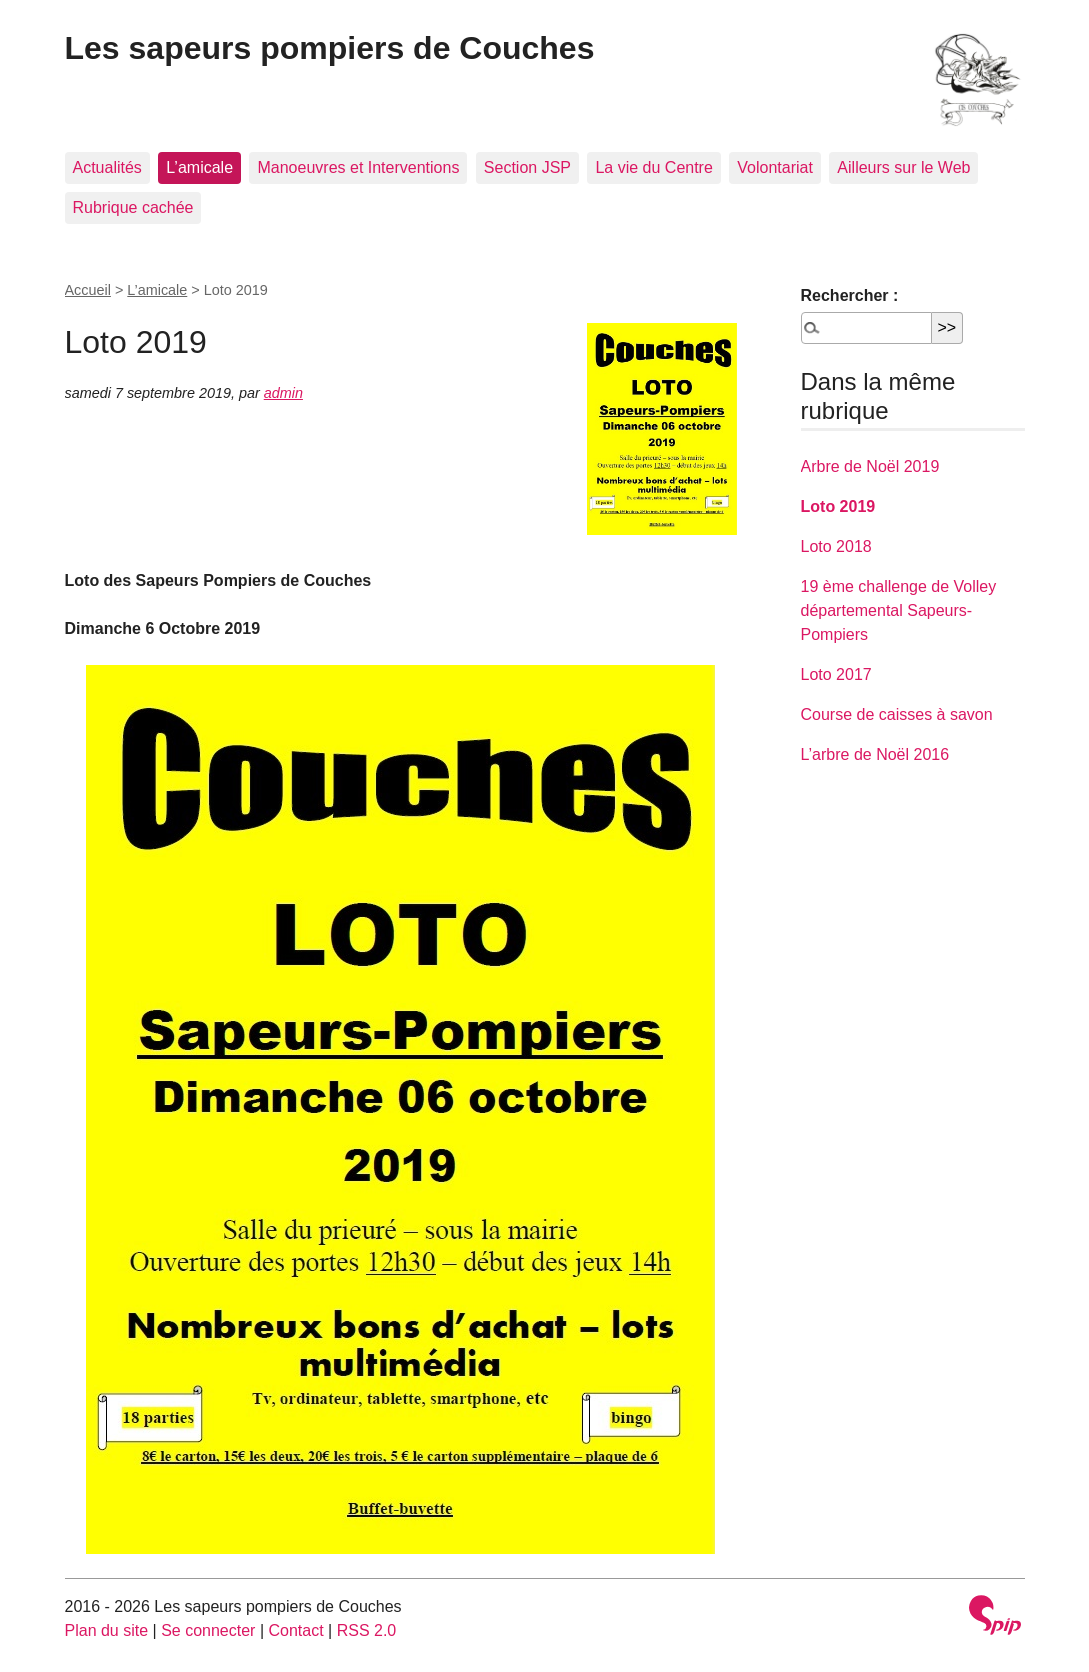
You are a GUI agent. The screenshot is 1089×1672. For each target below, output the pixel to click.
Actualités (107, 167)
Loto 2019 (838, 506)
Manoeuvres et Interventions (358, 167)
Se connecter (208, 1630)
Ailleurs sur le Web (903, 167)
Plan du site (107, 1630)
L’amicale (199, 167)
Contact (295, 1630)
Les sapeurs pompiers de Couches (330, 48)
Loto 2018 (836, 546)
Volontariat (775, 167)
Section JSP (527, 167)
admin (283, 393)
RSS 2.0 (367, 1630)
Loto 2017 (836, 674)
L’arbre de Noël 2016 (875, 754)
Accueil (88, 290)
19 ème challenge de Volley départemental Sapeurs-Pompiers (899, 610)
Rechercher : (850, 295)
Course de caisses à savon (897, 714)
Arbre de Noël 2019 (870, 466)
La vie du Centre (653, 167)
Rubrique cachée (133, 207)
